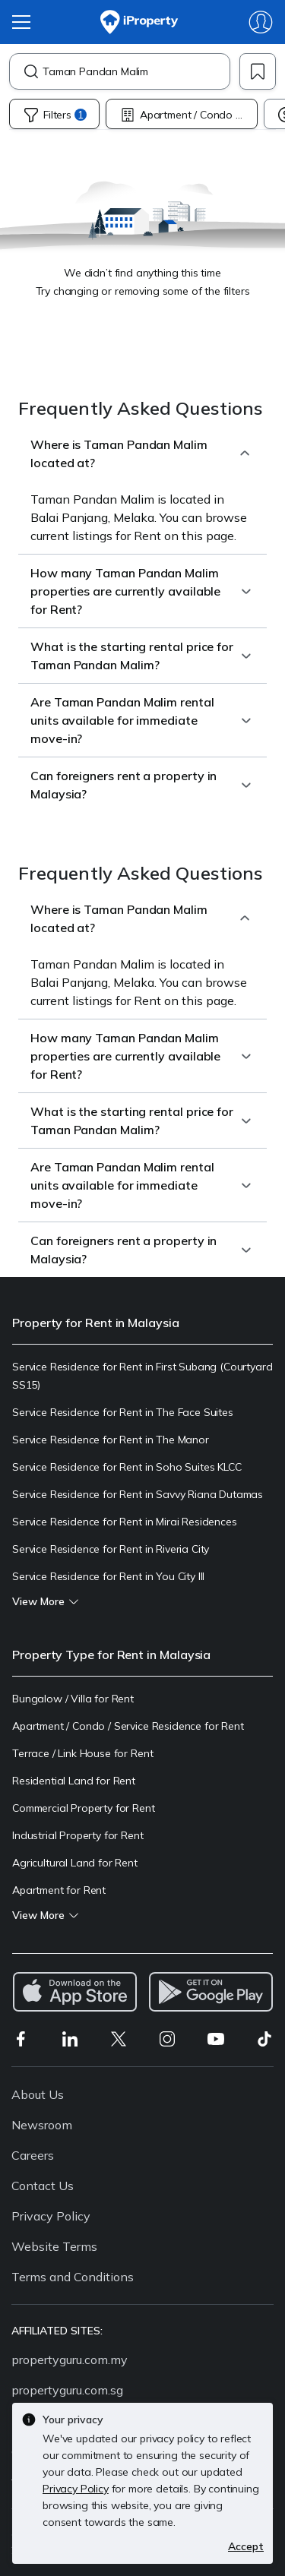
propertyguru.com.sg (67, 2389)
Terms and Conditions (72, 2276)
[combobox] (136, 71)
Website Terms (54, 2246)
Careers (32, 2155)
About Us (37, 2094)
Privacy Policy (50, 2216)
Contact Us (42, 2185)
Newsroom (41, 2124)
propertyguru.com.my (69, 2359)
